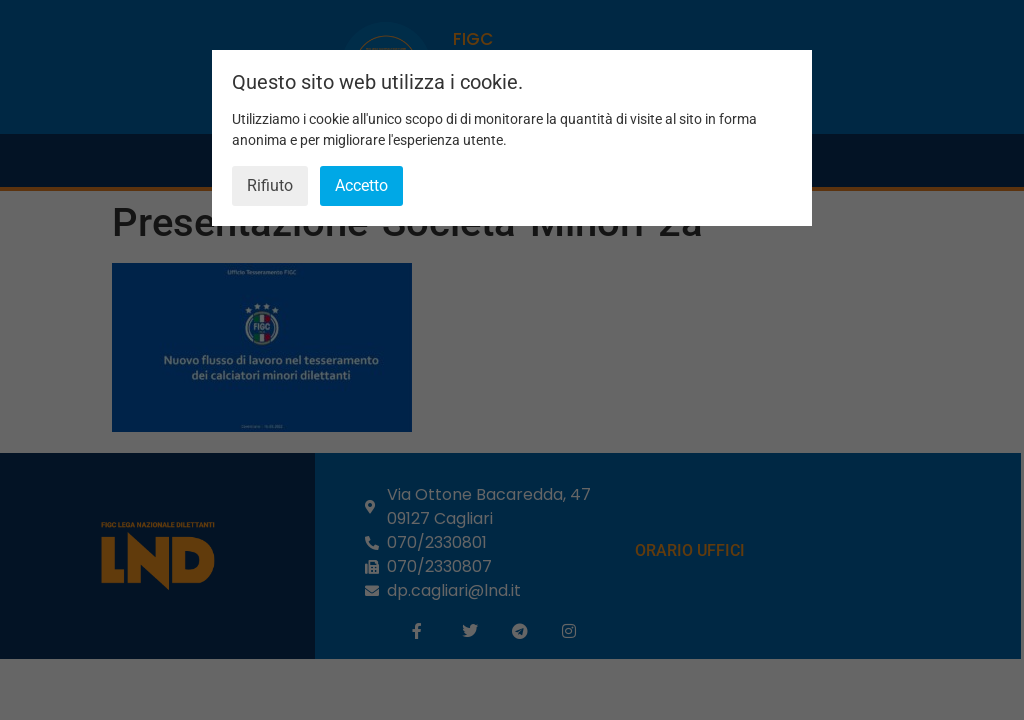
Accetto (361, 185)
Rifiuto (270, 185)
